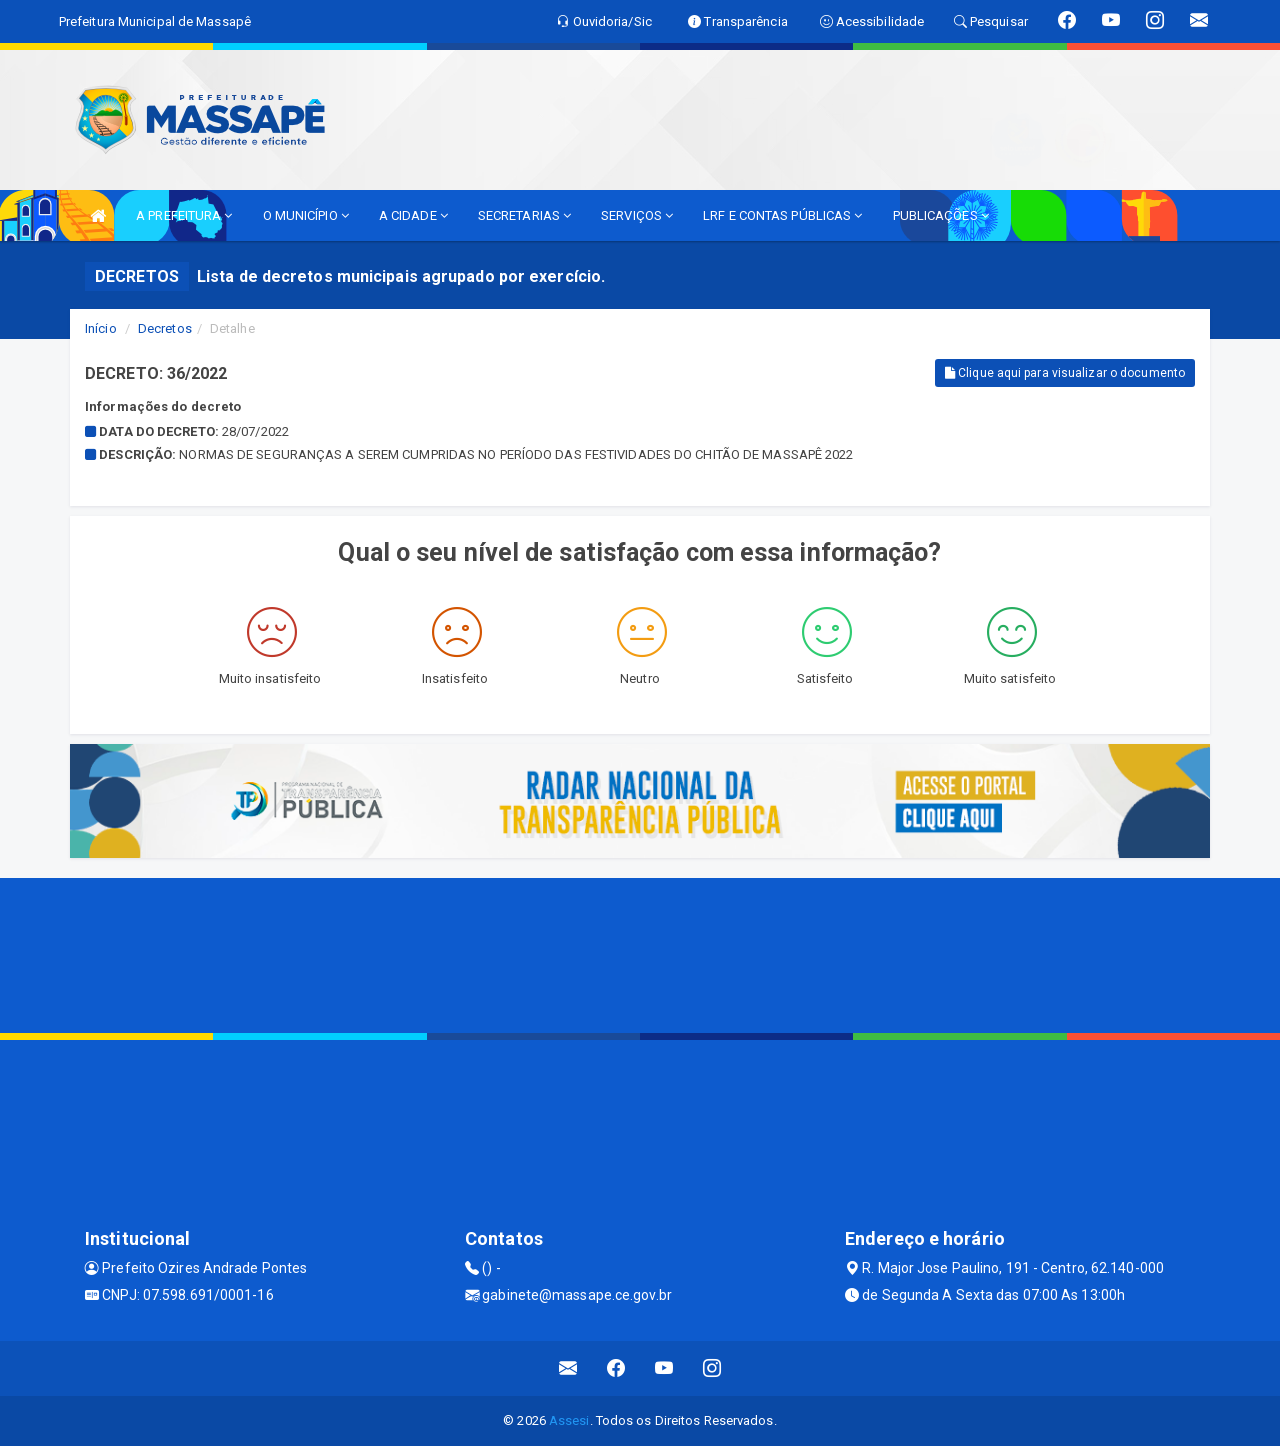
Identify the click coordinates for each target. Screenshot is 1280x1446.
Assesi (569, 1420)
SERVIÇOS (637, 215)
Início (101, 328)
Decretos (165, 328)
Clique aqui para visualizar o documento (1065, 373)
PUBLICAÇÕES (941, 215)
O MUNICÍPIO (306, 215)
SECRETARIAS (524, 215)
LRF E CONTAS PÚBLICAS (782, 215)
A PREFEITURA (184, 215)
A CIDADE (413, 215)
